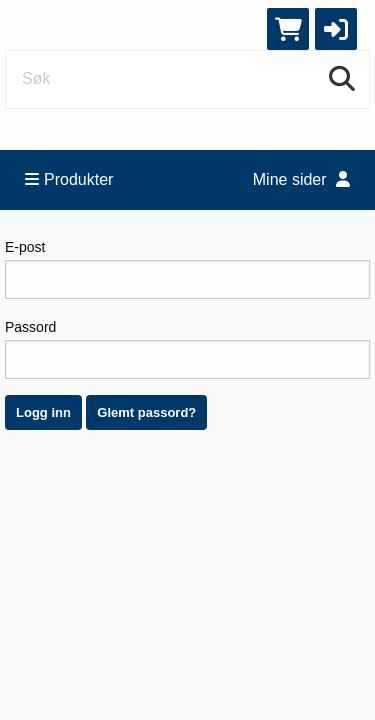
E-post (187, 269)
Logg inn (43, 412)
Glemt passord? (146, 412)
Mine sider (301, 179)
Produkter (69, 179)
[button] (336, 29)
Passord (187, 349)
